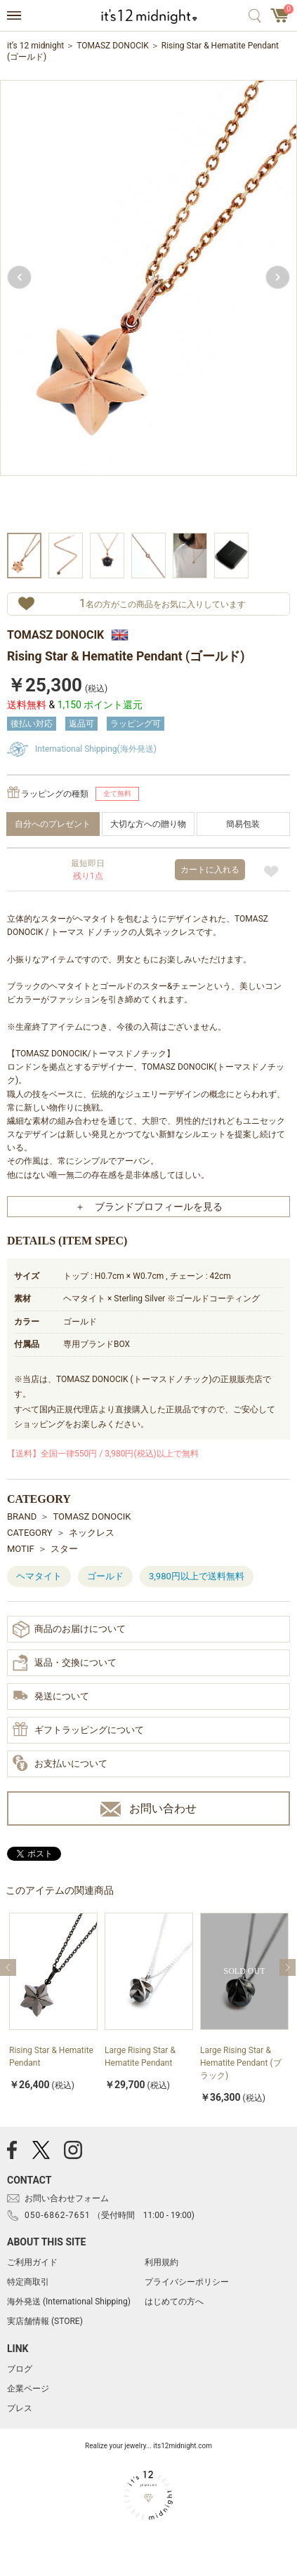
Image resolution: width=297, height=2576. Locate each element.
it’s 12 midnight (35, 46)
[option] (148, 304)
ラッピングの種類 (54, 794)
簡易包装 (243, 824)
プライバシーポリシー (187, 2282)
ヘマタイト (39, 1576)
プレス (19, 2408)
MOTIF (20, 1548)
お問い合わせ (148, 1809)
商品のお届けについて (69, 1629)
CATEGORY (30, 1532)
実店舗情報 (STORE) (45, 2321)
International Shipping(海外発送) (96, 749)
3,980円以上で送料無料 (196, 1576)
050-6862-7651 (58, 2215)
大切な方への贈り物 (148, 824)
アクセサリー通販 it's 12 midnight (148, 16)
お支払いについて (60, 1764)
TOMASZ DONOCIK (113, 46)
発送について (51, 1697)
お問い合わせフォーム (67, 2198)
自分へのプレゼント (53, 824)
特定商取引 (28, 2282)
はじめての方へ (174, 2301)
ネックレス (91, 1532)
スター (64, 1548)
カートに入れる (209, 870)
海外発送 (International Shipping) (69, 2301)
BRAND (22, 1516)
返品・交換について (65, 1663)
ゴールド (105, 1576)
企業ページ (28, 2389)
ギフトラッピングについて (78, 1730)
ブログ (19, 2369)
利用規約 (161, 2262)
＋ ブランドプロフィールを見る (149, 1206)
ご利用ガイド (32, 2262)
